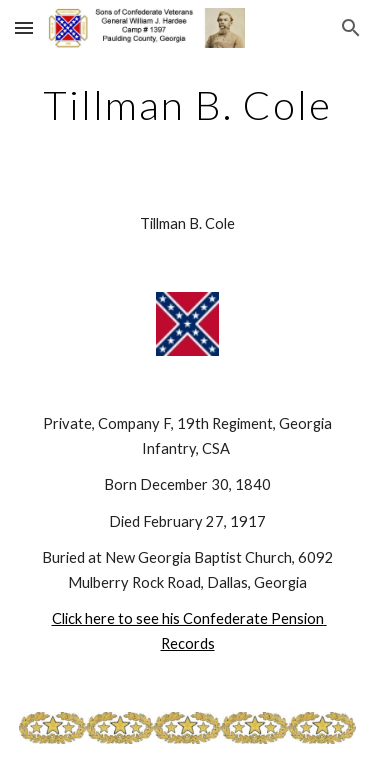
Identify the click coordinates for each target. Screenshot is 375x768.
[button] (24, 27)
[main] (188, 105)
